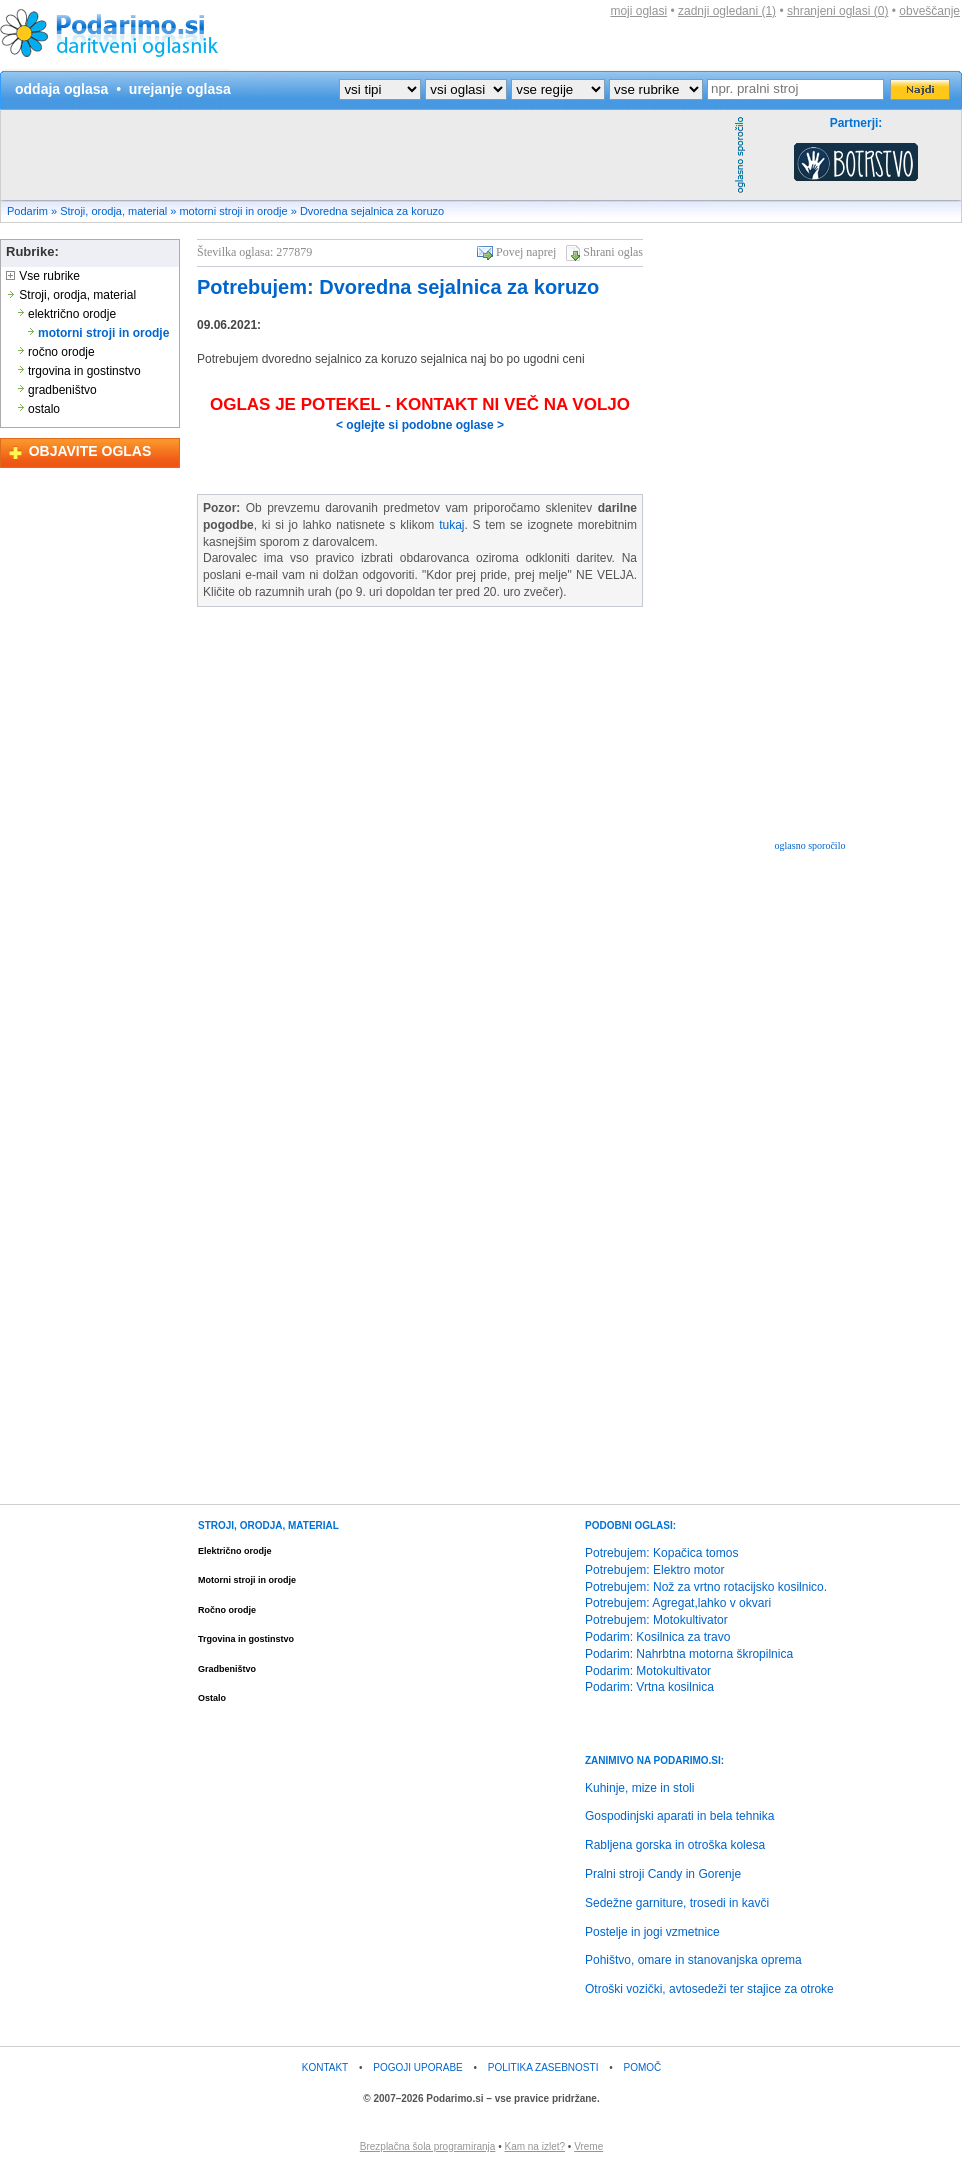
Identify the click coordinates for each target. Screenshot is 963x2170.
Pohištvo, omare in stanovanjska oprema (693, 1960)
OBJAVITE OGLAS (90, 451)
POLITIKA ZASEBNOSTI (543, 2067)
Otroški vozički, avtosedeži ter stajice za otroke (709, 1989)
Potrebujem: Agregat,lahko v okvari (678, 1603)
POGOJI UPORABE (417, 2067)
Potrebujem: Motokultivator (656, 1620)
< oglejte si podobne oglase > (420, 425)
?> (466, 89)
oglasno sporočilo (810, 845)
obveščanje (929, 11)
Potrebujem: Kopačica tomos (661, 1553)
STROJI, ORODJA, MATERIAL (268, 1525)
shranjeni (837, 11)
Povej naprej (526, 252)
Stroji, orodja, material (113, 211)
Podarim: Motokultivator (648, 1671)
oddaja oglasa (61, 89)
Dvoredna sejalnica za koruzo (372, 211)
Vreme (588, 2146)
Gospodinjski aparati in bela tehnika (679, 1816)
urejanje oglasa (180, 89)
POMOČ (643, 2067)
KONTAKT (325, 2067)
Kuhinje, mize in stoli (639, 1788)
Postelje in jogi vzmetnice (652, 1932)
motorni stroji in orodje (233, 211)
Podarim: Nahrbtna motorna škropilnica (689, 1654)
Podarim (27, 211)
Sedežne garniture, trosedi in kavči (677, 1903)
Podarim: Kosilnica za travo (657, 1637)
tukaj (451, 525)
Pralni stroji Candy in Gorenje (663, 1874)
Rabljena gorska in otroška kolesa (675, 1845)
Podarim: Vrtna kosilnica (649, 1687)
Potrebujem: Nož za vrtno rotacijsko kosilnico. (706, 1587)
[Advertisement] (365, 155)
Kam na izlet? (534, 2146)
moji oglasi (638, 11)
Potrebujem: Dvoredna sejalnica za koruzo (398, 287)
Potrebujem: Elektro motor (654, 1570)
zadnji (727, 11)
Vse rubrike (43, 276)
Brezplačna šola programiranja (428, 2146)
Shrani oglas (613, 252)
